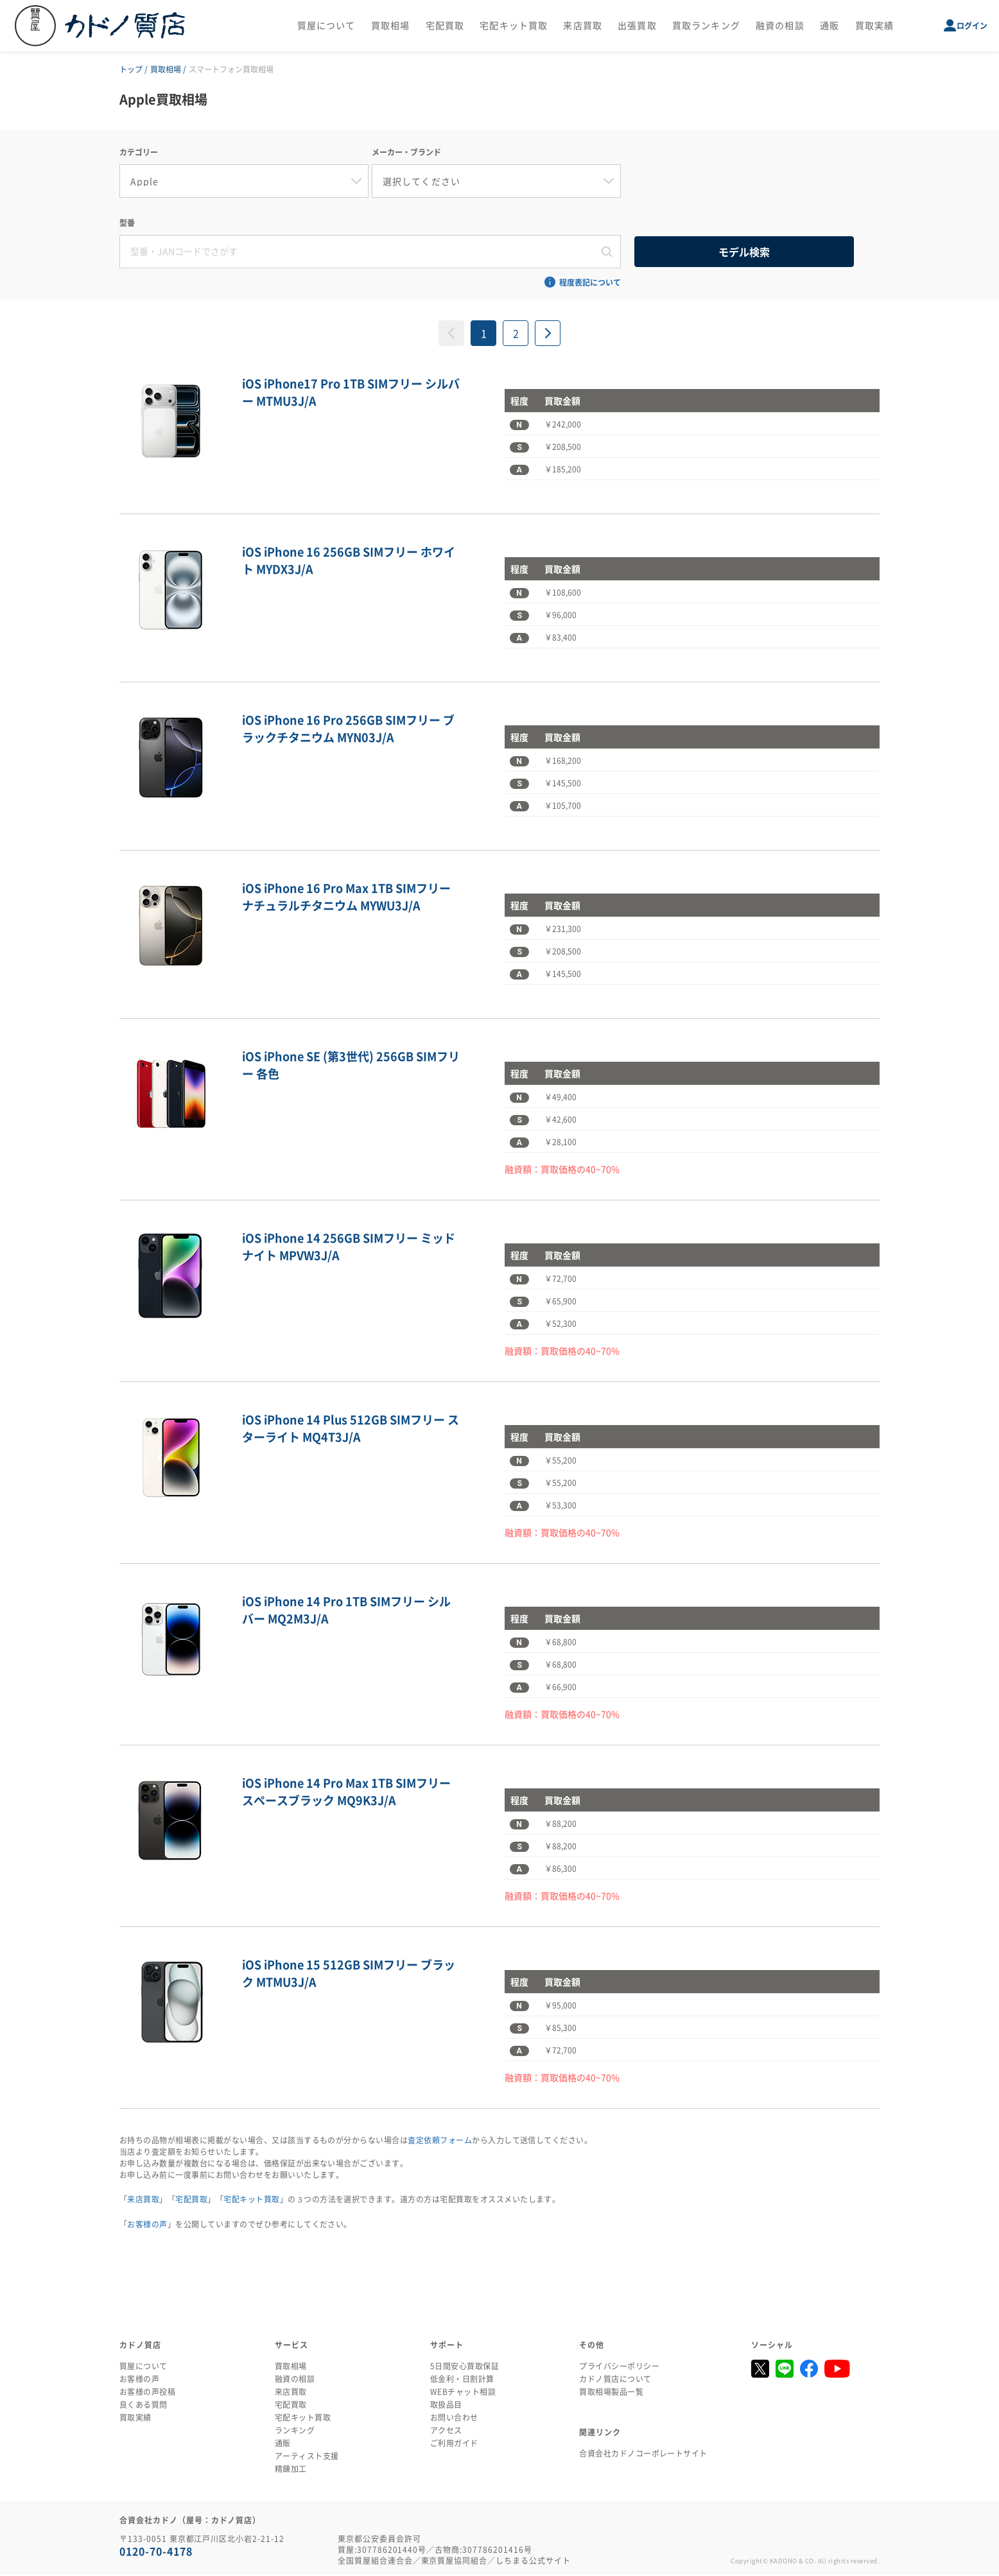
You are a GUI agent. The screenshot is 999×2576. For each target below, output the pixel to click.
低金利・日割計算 (462, 2380)
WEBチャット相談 (463, 2393)
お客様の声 (147, 2225)
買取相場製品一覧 (611, 2393)
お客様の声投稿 (147, 2393)
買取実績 (874, 25)
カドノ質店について (615, 2380)
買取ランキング (706, 25)
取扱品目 (446, 2406)
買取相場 (390, 25)
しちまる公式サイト (533, 2562)
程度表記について (590, 284)
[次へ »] (547, 334)
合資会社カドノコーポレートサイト (643, 2455)
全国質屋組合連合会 (375, 2562)
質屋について (326, 25)
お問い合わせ (454, 2419)
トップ (131, 69)
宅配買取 (445, 25)
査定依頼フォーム (440, 2141)
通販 (829, 25)
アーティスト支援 (307, 2457)
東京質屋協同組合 (454, 2562)
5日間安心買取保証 (464, 2367)
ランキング (295, 2431)
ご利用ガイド (454, 2444)
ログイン (972, 26)
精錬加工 (291, 2470)
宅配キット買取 (514, 25)
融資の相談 (780, 25)
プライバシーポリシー (619, 2367)
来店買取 (582, 25)
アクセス (446, 2431)
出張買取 (637, 25)
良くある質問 (143, 2406)
